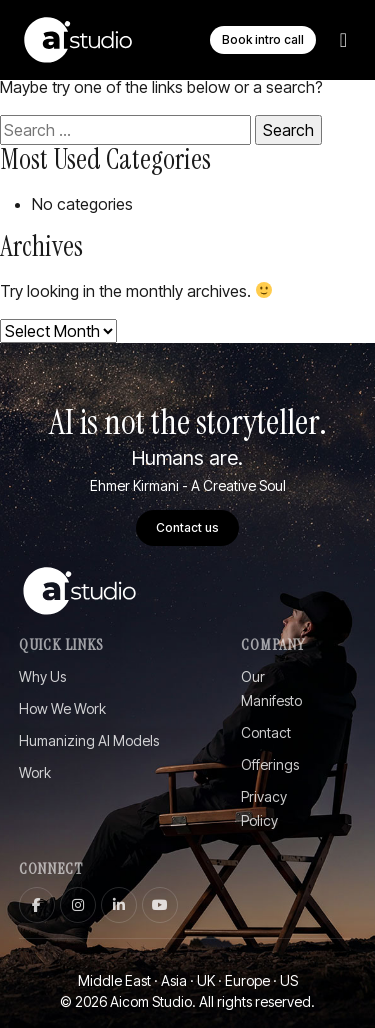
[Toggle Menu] (343, 40)
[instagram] (78, 905)
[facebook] (37, 905)
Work (35, 772)
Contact (266, 732)
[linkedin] (119, 905)
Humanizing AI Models (89, 740)
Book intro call (263, 39)
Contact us (187, 527)
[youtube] (160, 905)
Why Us (42, 676)
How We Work (62, 708)
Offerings (270, 764)
